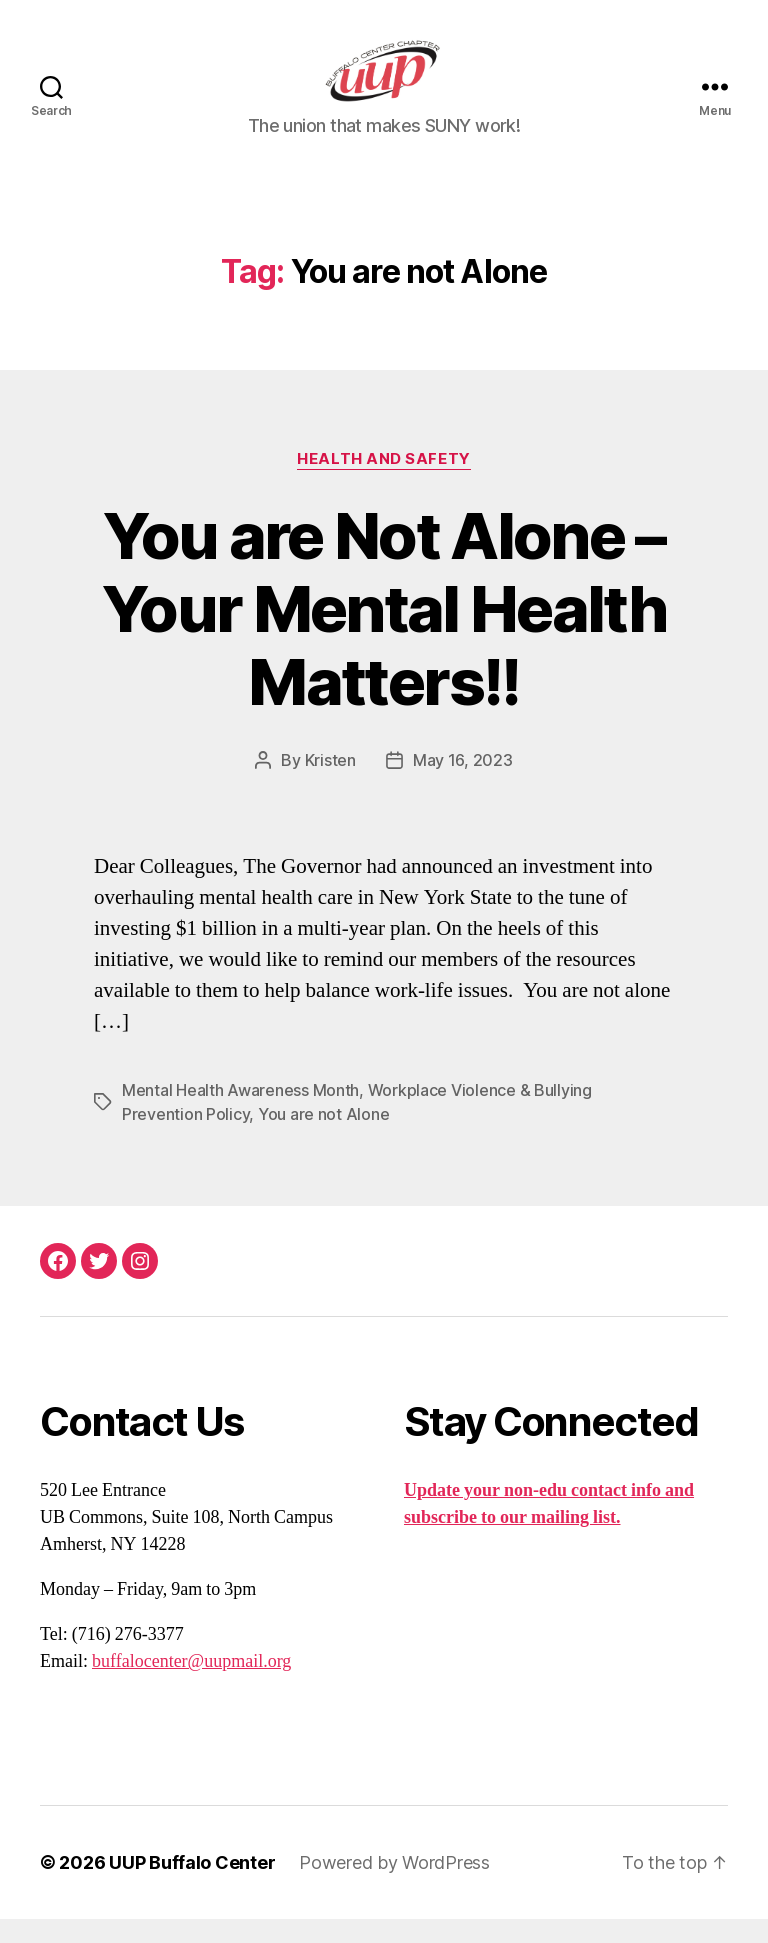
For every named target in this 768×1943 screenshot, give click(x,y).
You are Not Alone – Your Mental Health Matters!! (384, 631)
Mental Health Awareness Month (240, 1114)
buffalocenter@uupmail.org (191, 1685)
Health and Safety (383, 482)
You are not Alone (323, 1138)
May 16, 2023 (463, 784)
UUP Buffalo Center (192, 1886)
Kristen (330, 784)
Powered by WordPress (394, 1886)
